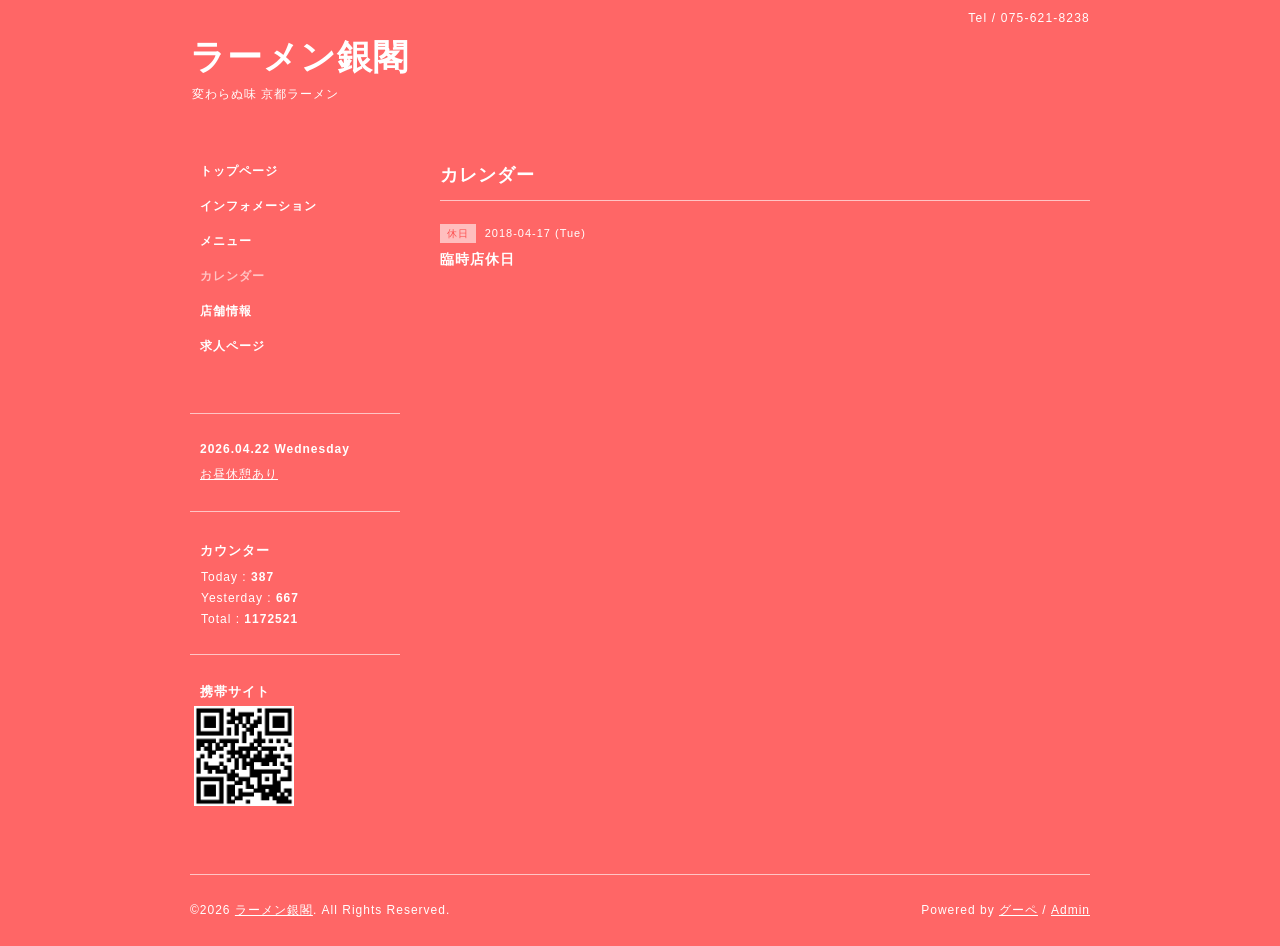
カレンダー (232, 276)
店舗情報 (226, 311)
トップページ (239, 171)
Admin (1070, 910)
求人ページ (232, 346)
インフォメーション (258, 206)
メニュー (226, 241)
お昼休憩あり (239, 474)
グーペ (1018, 910)
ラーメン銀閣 (299, 56)
